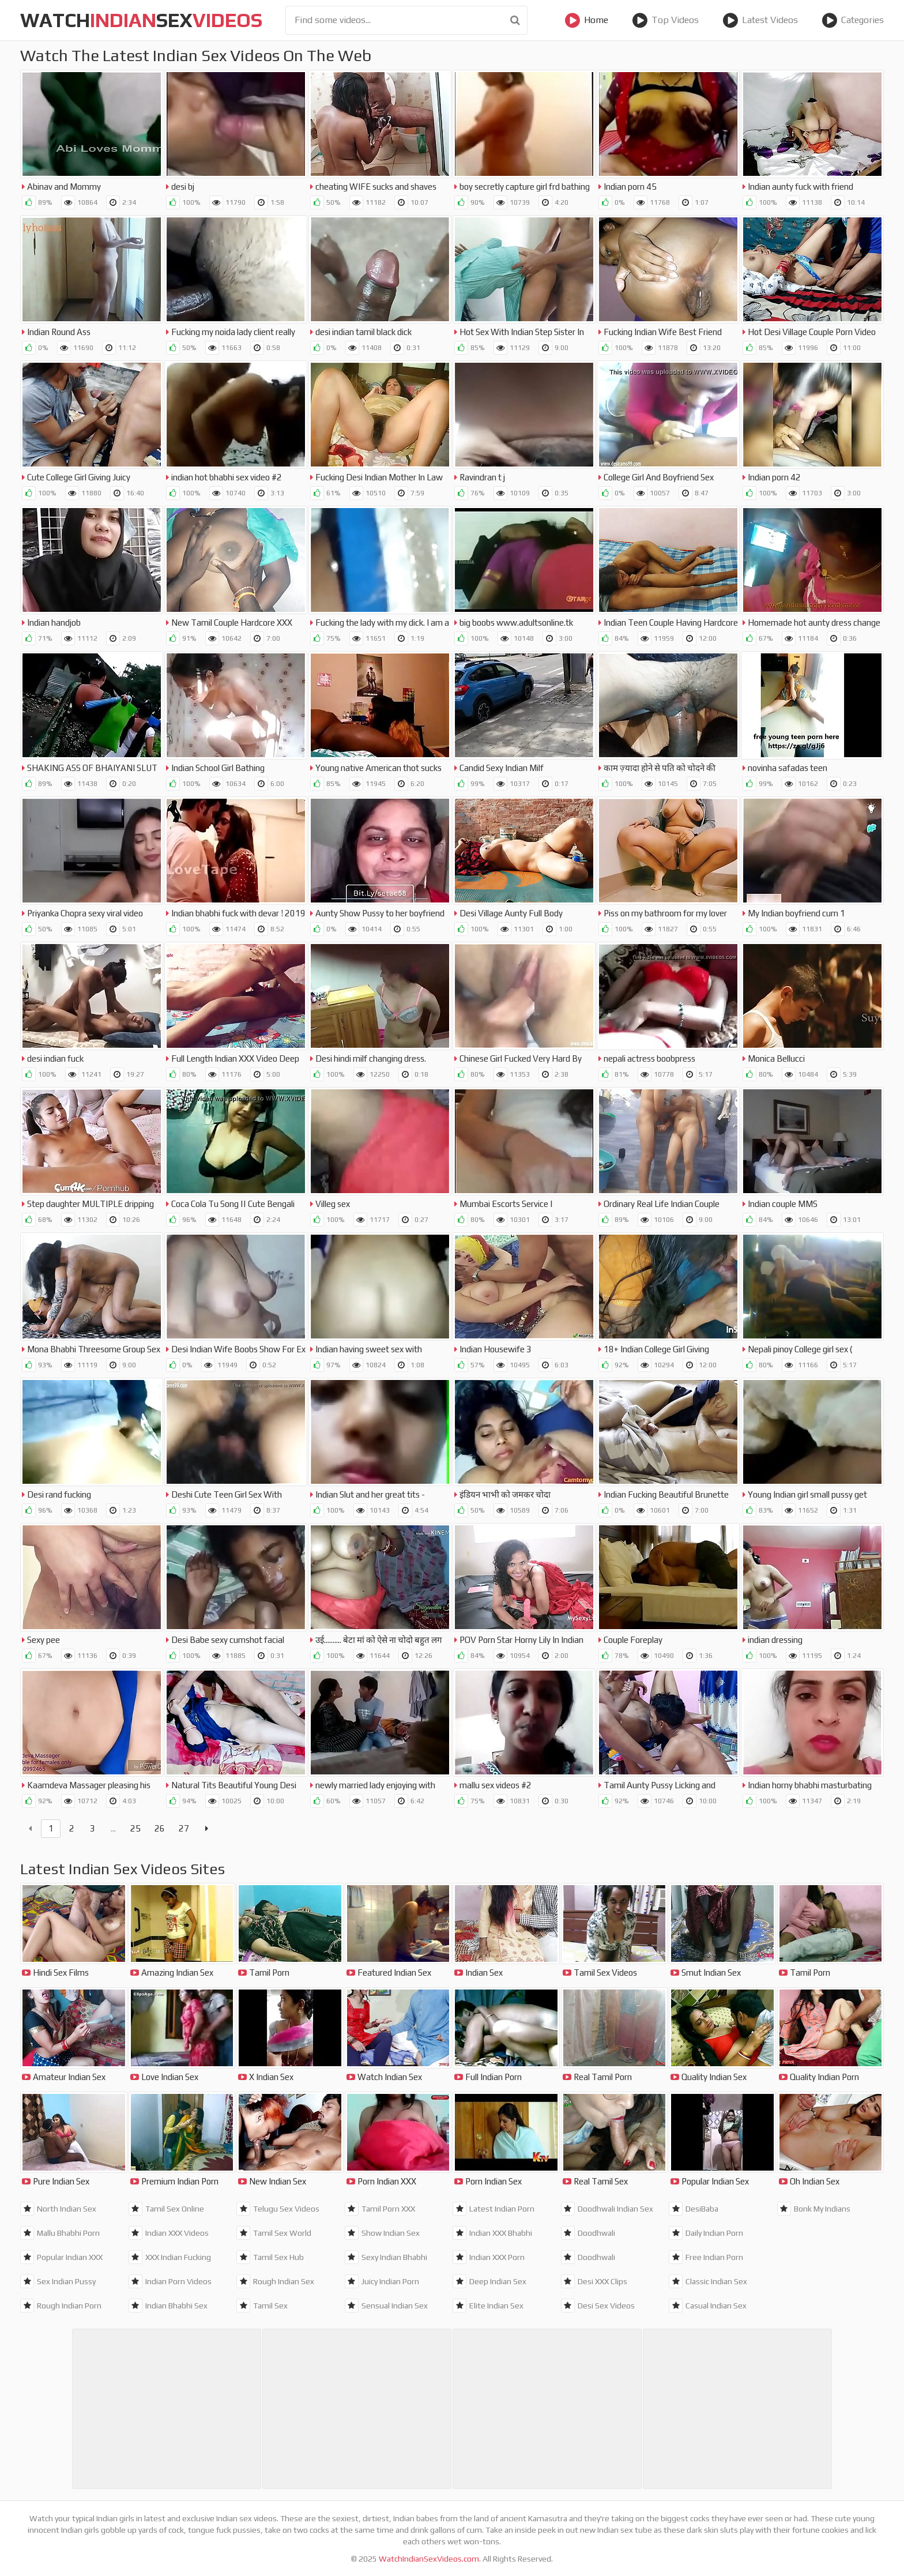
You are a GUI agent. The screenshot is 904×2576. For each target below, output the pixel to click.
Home (586, 20)
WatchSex (141, 20)
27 (184, 1828)
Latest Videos (760, 20)
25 (135, 1828)
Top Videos (665, 20)
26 (160, 1828)
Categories (853, 20)
